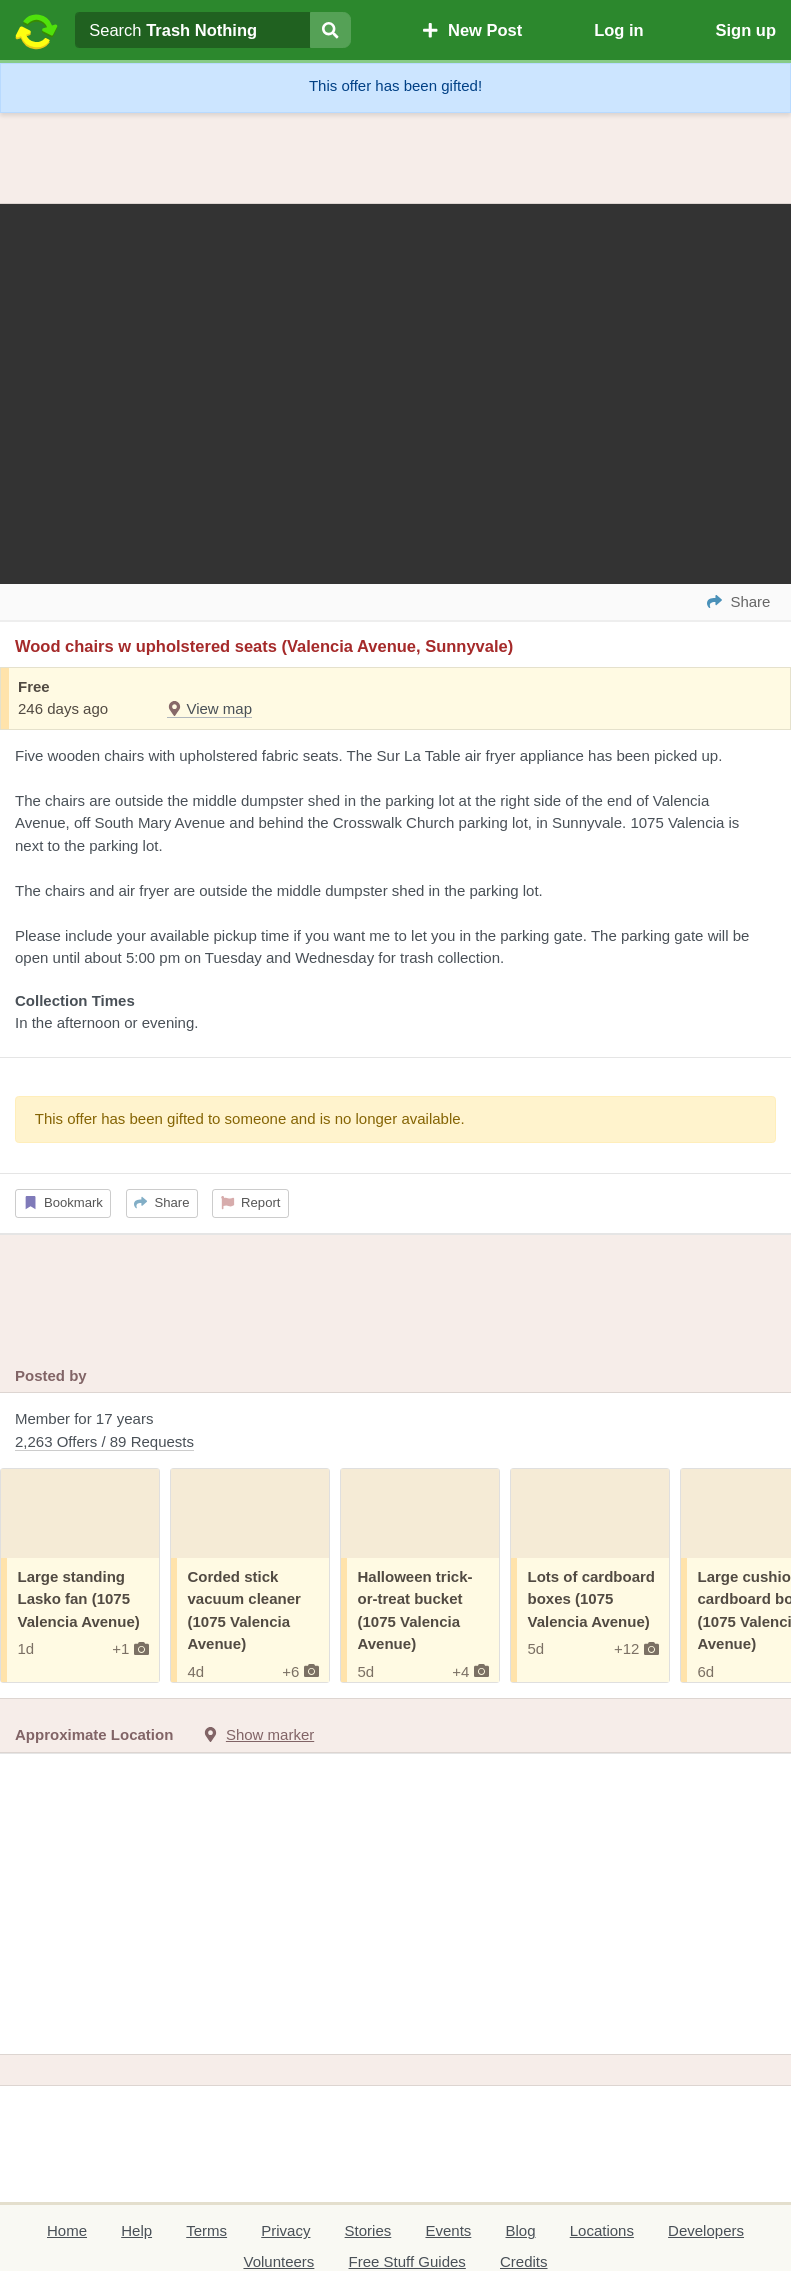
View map (209, 708)
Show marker (270, 1734)
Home (67, 2230)
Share (161, 1202)
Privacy (285, 2230)
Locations (602, 2230)
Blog (521, 2230)
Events (448, 2230)
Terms (206, 2230)
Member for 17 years (395, 1431)
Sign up (746, 30)
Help (136, 2230)
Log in (618, 30)
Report (251, 1202)
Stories (368, 2230)
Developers (706, 2230)
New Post (472, 30)
